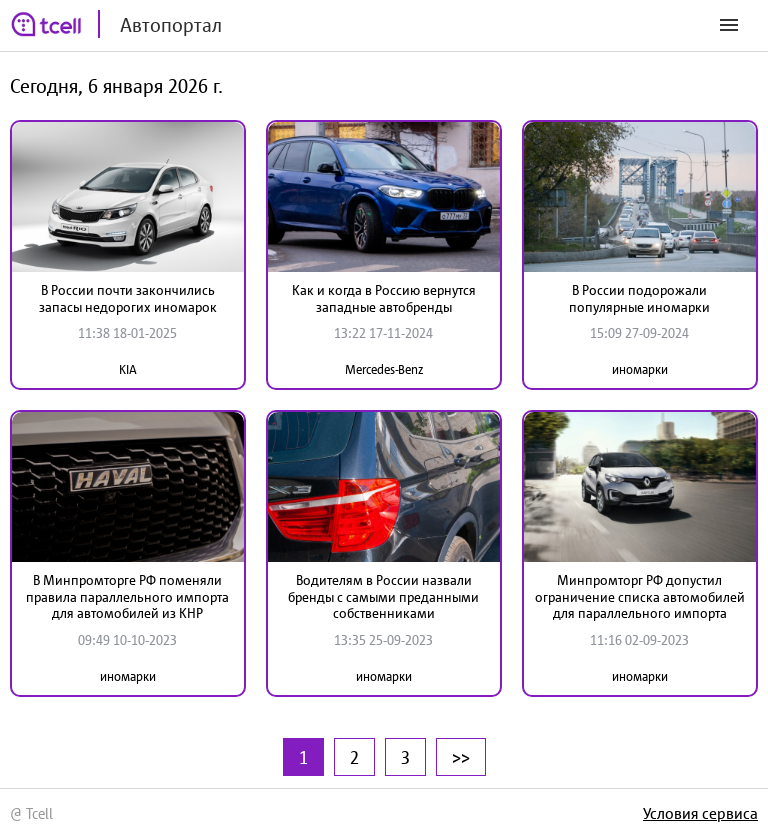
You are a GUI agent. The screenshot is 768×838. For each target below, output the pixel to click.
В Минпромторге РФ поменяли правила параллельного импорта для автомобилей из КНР (127, 597)
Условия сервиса (700, 813)
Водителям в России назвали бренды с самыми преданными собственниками (383, 597)
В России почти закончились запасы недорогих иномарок (128, 298)
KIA (128, 369)
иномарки (640, 369)
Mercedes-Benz (384, 369)
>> (461, 757)
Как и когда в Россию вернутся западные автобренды (384, 298)
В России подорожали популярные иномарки (639, 298)
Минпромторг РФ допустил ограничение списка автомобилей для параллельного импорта (640, 597)
